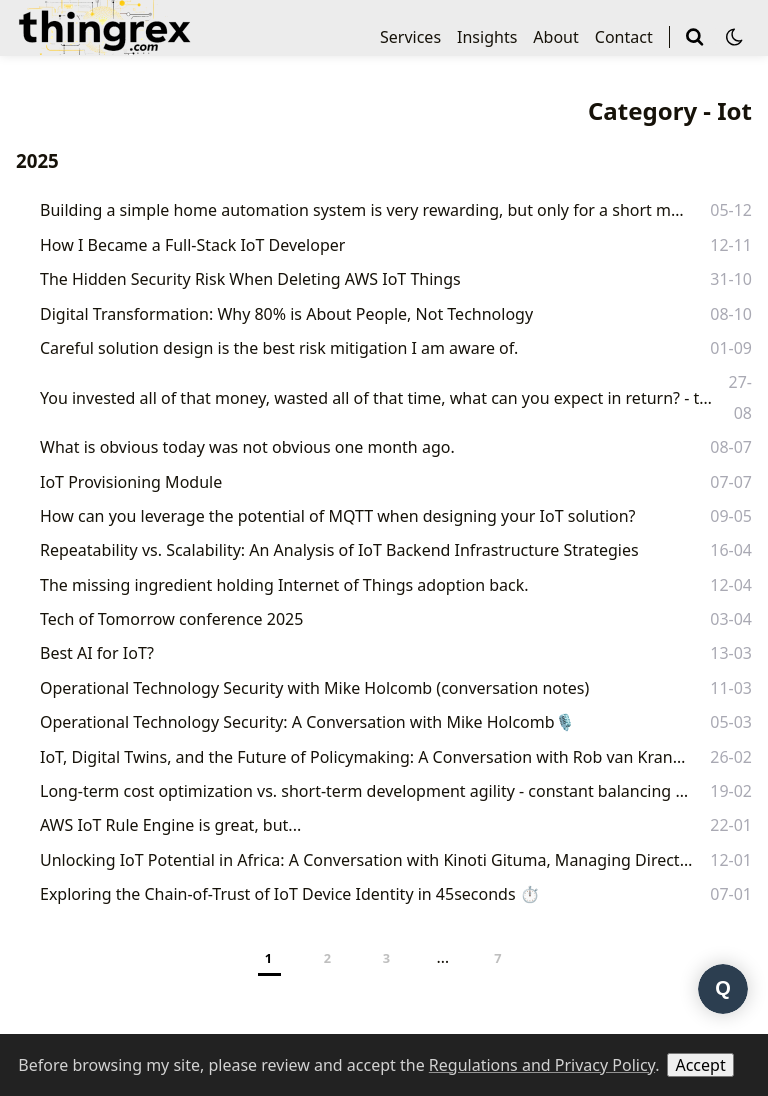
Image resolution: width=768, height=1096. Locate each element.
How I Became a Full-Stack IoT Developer (192, 245)
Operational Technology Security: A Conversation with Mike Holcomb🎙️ (307, 722)
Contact (624, 37)
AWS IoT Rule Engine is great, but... (170, 825)
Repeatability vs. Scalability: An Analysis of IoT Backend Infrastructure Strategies (339, 550)
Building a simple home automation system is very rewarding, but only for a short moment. (365, 210)
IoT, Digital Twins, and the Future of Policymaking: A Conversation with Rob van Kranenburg (365, 757)
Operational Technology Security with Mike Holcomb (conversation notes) (314, 688)
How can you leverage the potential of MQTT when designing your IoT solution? (338, 516)
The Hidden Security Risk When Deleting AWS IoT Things (250, 279)
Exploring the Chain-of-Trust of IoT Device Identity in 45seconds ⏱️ (290, 894)
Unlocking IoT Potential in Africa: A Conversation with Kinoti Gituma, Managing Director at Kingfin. (367, 860)
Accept (700, 1065)
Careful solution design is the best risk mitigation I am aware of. (279, 348)
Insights (487, 37)
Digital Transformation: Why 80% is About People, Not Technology (286, 314)
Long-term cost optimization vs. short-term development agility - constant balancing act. (364, 791)
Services (410, 37)
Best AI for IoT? (97, 653)
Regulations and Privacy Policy (542, 1065)
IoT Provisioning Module (131, 482)
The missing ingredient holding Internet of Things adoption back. (284, 585)
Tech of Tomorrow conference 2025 (171, 619)
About (555, 37)
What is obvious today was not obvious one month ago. (247, 447)
